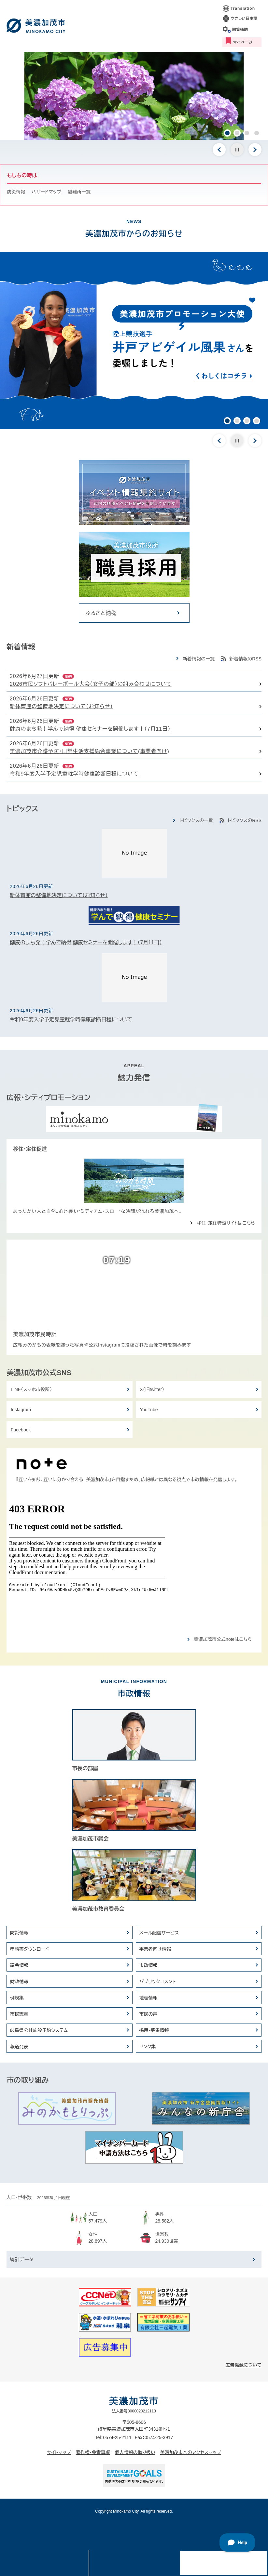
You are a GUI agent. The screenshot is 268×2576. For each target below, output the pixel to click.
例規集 (17, 1997)
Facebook (21, 1429)
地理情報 (148, 1997)
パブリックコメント (157, 1981)
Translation (243, 8)
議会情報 (19, 1965)
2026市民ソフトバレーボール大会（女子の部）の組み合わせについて (91, 684)
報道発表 (19, 2046)
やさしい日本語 (244, 18)
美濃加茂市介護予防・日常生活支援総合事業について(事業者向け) (89, 751)
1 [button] (227, 133)
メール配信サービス (159, 1932)
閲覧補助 (240, 29)
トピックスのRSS (244, 820)
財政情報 (19, 1981)
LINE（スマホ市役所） (31, 1389)
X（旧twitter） (152, 1389)
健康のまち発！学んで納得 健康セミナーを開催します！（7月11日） (90, 729)
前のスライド (219, 149)
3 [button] (246, 133)
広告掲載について (243, 2365)
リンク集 (147, 2046)
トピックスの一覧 (196, 820)
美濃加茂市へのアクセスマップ (190, 2452)
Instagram (21, 1409)
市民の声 (148, 2014)
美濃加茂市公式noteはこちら (223, 1639)
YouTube (149, 1409)
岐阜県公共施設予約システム (39, 2030)
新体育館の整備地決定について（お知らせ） (61, 706)
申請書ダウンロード (29, 1949)
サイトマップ (59, 2452)
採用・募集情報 (154, 2030)
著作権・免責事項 (93, 2452)
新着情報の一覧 (199, 658)
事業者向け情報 (155, 1949)
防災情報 (16, 191)
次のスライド (254, 149)
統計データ (21, 2259)
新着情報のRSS (245, 658)
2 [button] (237, 133)
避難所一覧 (79, 191)
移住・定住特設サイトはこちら (226, 1223)
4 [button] (256, 133)
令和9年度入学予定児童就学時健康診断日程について (74, 774)
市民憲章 (19, 2014)
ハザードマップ (46, 191)
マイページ (242, 42)
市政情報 (148, 1965)
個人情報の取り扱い (135, 2452)
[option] (134, 96)
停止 (237, 149)
